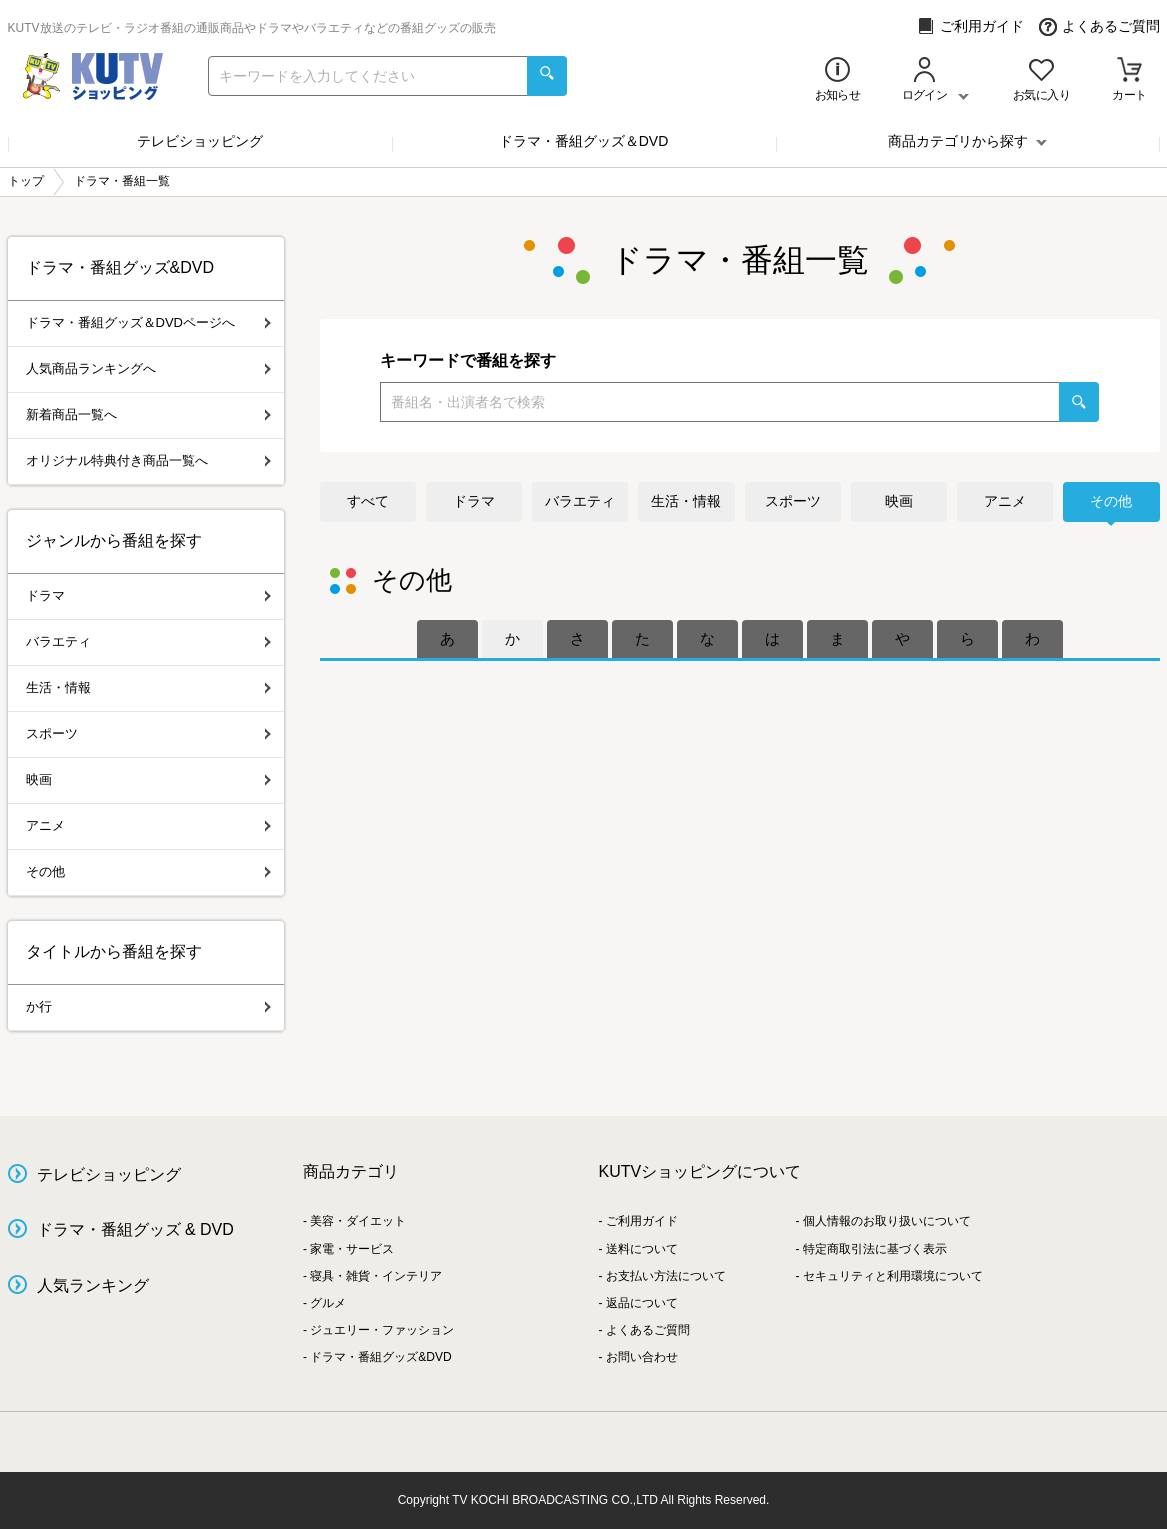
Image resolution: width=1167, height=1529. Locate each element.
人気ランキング (93, 1285)
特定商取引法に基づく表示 (875, 1249)
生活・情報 (686, 501)
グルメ (328, 1303)
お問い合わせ (642, 1357)
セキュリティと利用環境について (893, 1276)
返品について (642, 1303)
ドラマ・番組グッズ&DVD (380, 1357)
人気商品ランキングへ (148, 368)
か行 (148, 1006)
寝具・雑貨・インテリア (376, 1276)
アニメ (1005, 501)
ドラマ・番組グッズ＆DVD (584, 141)
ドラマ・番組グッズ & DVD (135, 1229)
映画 (899, 501)
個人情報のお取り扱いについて (887, 1221)
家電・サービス (352, 1249)
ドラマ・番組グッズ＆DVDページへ (148, 322)
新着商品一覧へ (148, 414)
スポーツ (793, 501)
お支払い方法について (666, 1276)
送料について (642, 1249)
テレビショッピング (200, 141)
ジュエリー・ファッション (382, 1330)
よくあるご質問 (1099, 26)
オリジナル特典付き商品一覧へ (148, 460)
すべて (368, 501)
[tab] (447, 639)
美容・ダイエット (358, 1221)
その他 (1111, 501)
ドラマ (474, 501)
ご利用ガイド (970, 26)
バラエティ (580, 501)
